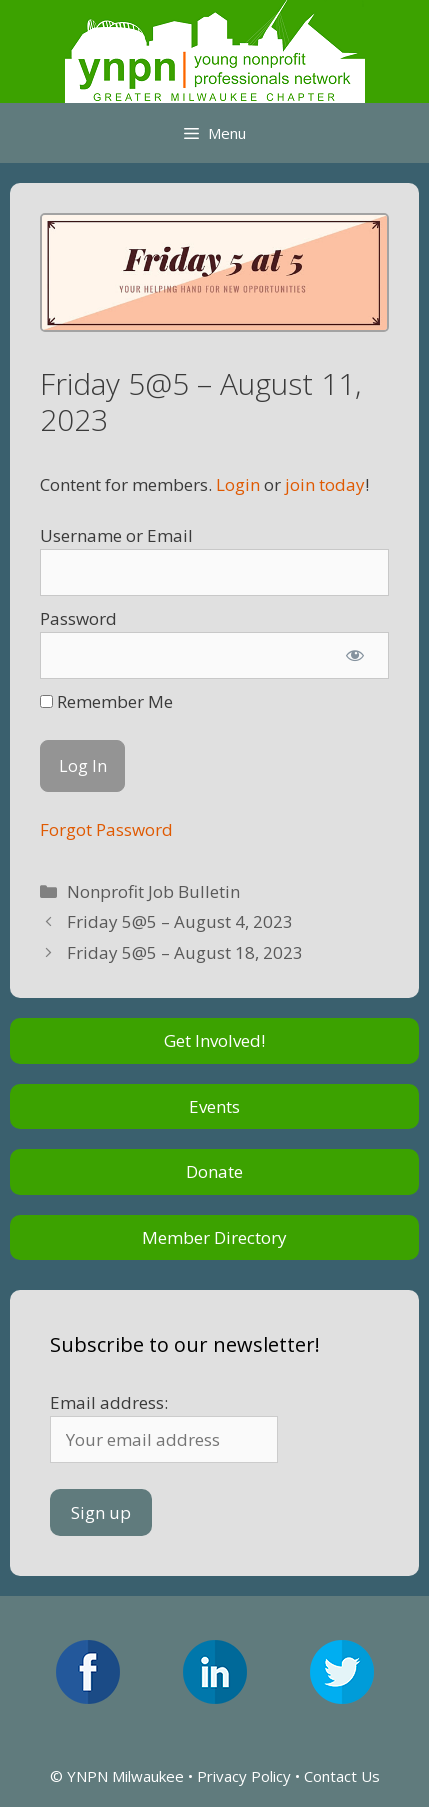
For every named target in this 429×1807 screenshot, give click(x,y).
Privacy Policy (244, 1776)
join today (325, 484)
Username (81, 535)
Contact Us (342, 1776)
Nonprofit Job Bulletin (153, 891)
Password (78, 618)
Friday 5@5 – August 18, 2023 (185, 952)
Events (214, 1106)
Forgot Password (106, 829)
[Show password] (355, 656)
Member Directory (214, 1237)
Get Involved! (214, 1040)
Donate (214, 1171)
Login (238, 484)
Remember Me (106, 701)
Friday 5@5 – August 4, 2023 (180, 921)
